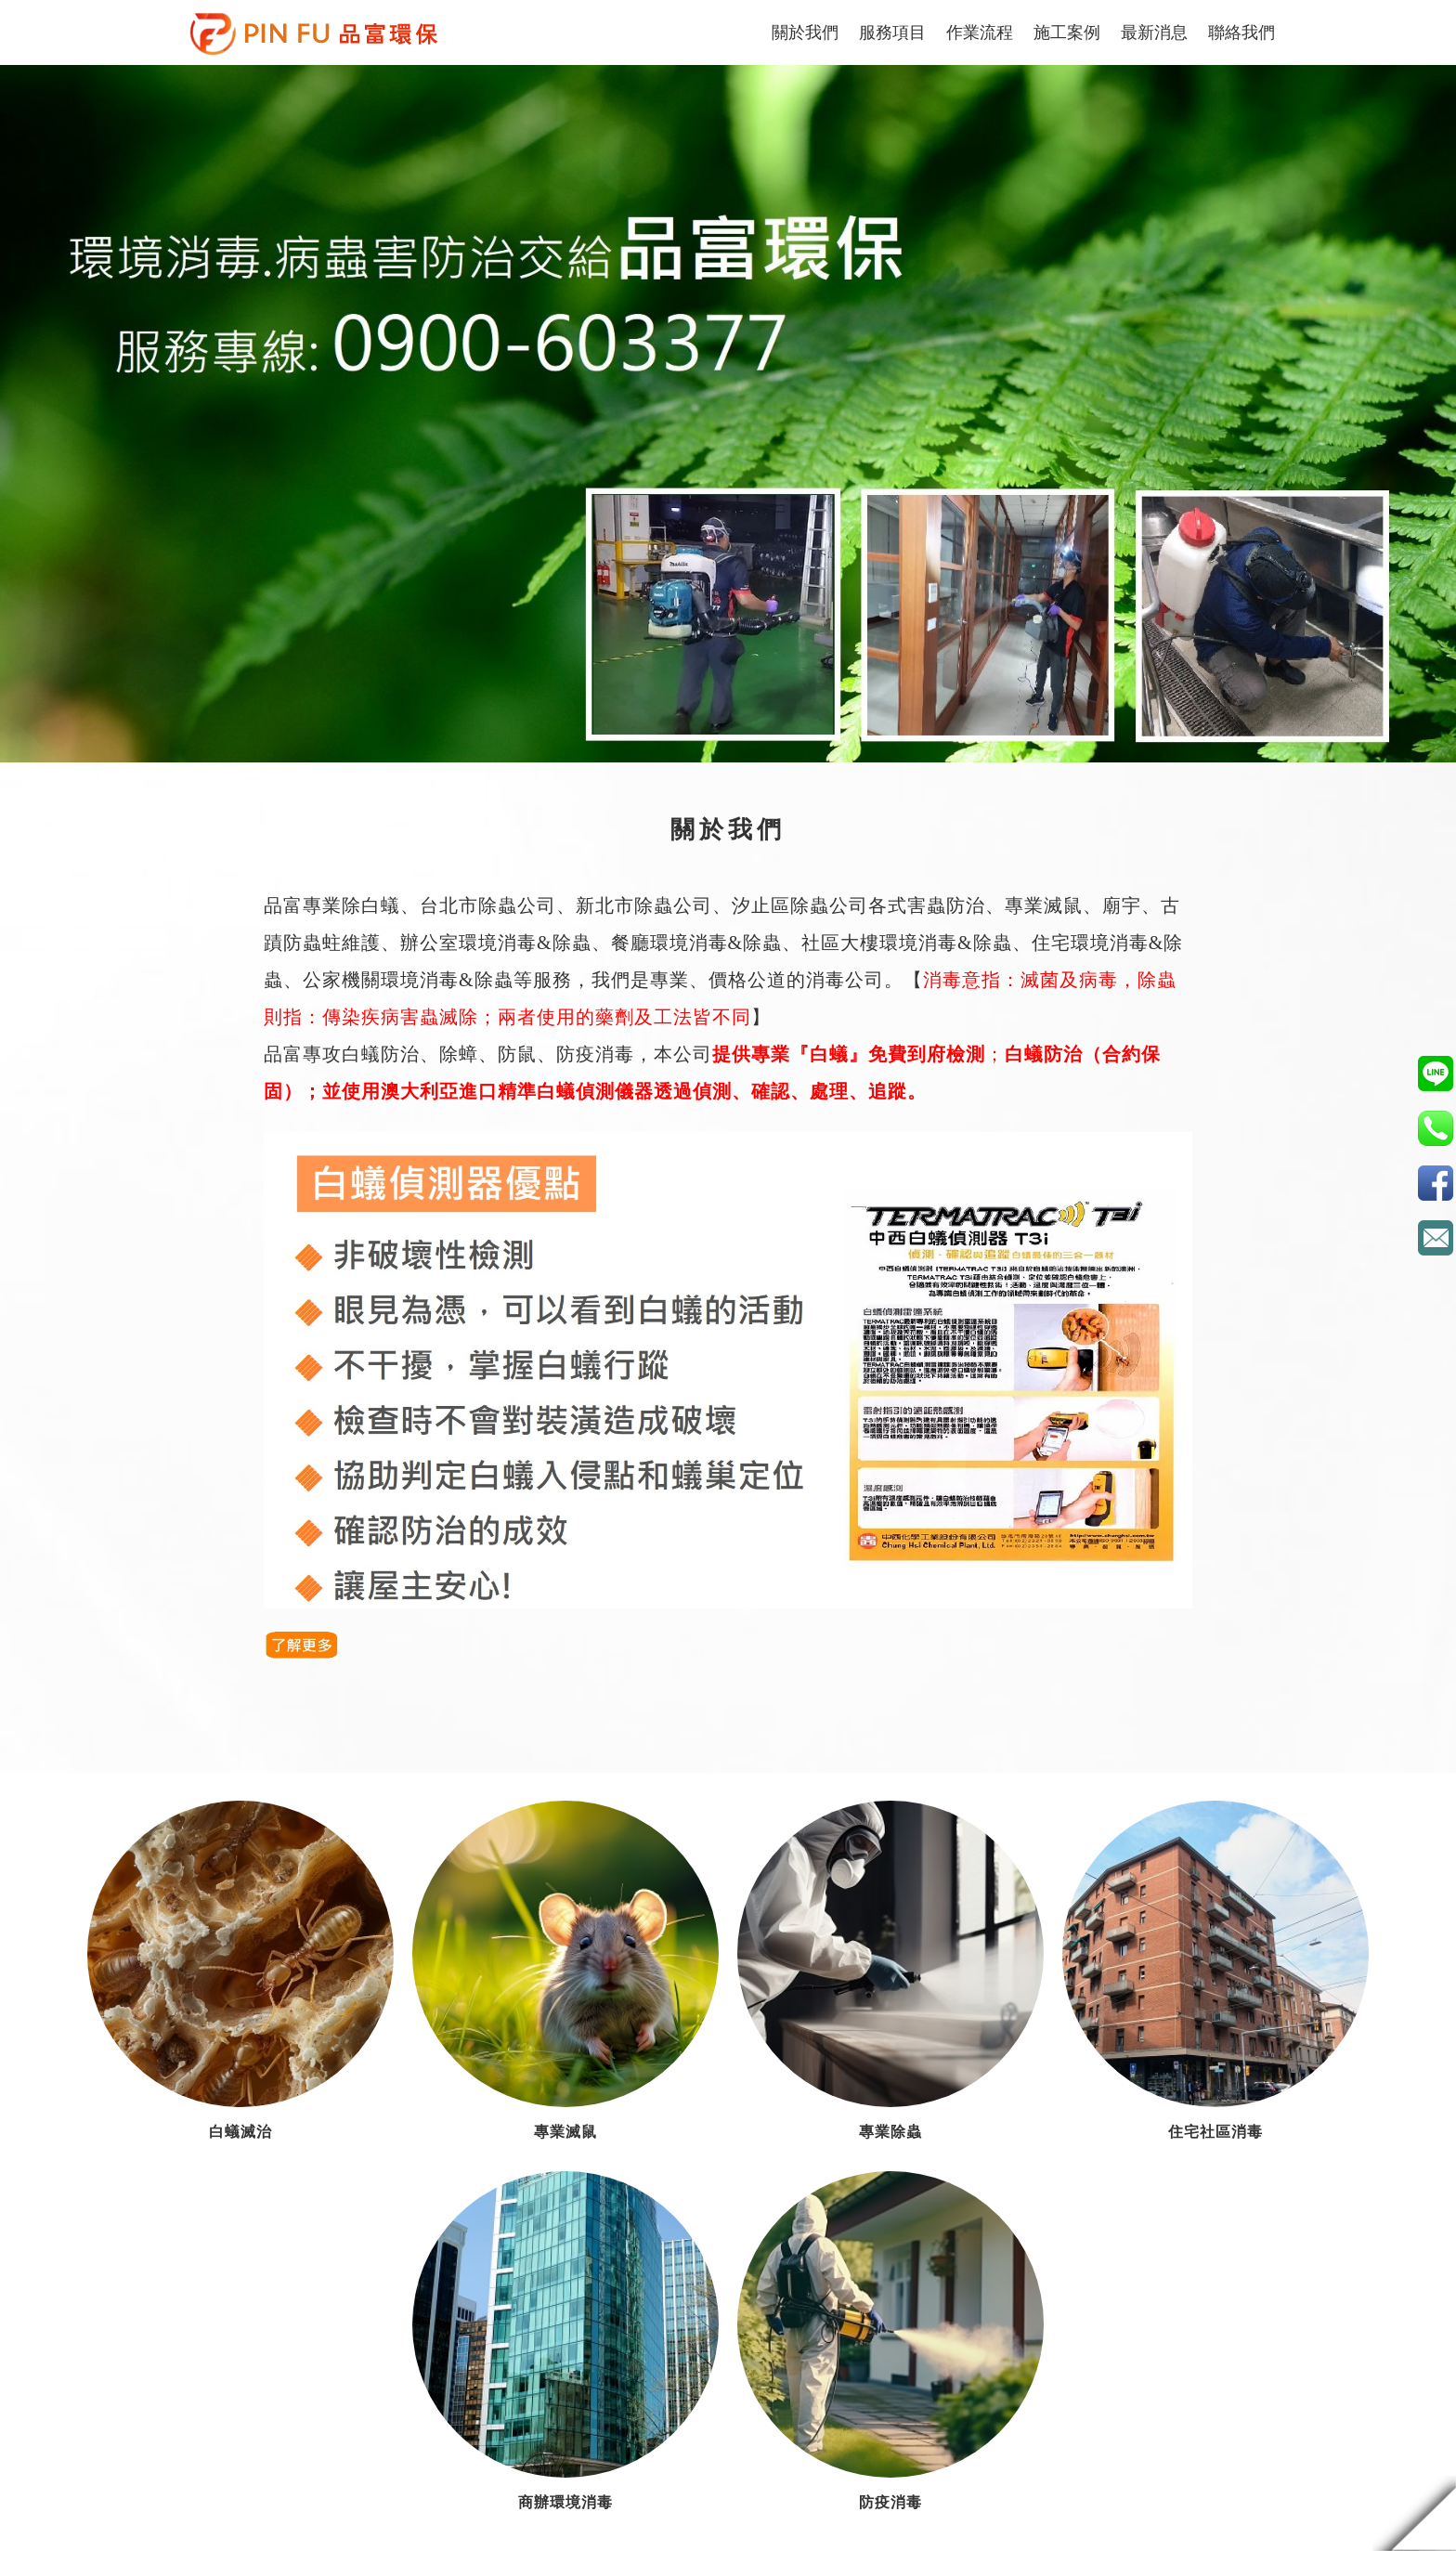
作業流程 (979, 32)
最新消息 (1154, 32)
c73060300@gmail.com (1435, 1237)
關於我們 (805, 32)
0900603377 (1435, 1073)
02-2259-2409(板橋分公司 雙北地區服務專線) (1435, 1127)
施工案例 (1067, 32)
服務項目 (892, 32)
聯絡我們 (1241, 32)
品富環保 (1435, 1182)
